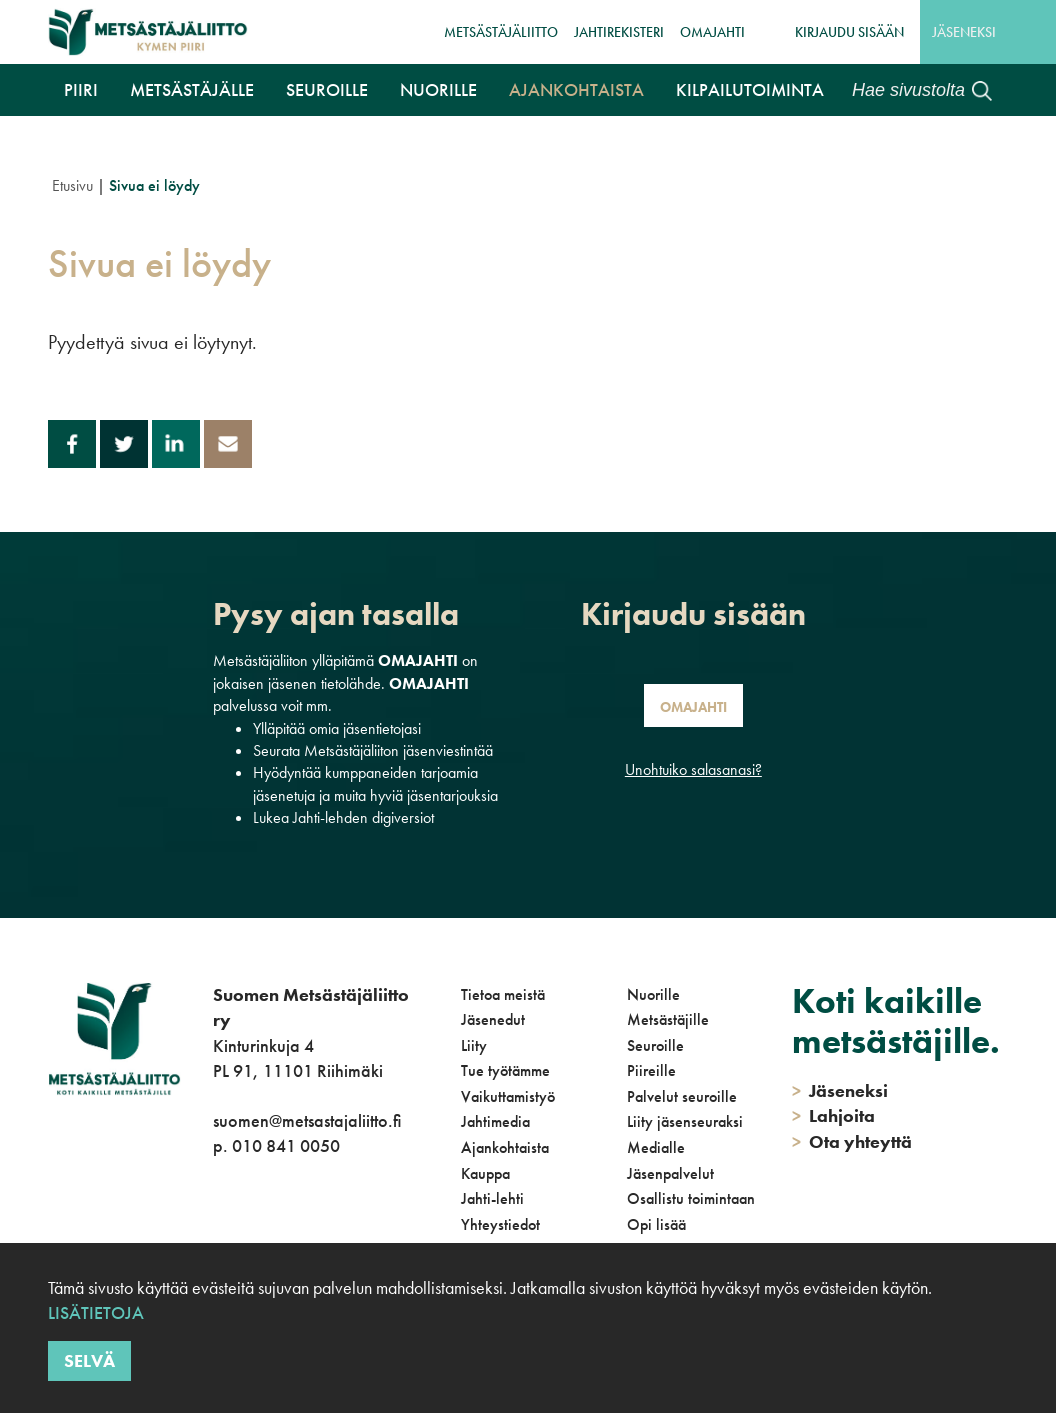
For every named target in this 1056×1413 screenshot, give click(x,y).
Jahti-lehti (492, 1198)
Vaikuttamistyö (508, 1096)
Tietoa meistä (503, 994)
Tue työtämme (505, 1070)
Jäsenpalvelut (670, 1173)
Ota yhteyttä (852, 1141)
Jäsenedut (493, 1019)
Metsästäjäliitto (501, 32)
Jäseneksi (964, 32)
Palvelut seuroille (682, 1096)
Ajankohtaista (576, 89)
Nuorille (438, 89)
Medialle (656, 1147)
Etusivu (72, 185)
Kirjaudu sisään (849, 32)
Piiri (81, 89)
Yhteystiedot (500, 1224)
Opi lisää (656, 1224)
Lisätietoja (96, 1312)
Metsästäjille (668, 1019)
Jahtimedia (495, 1121)
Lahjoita (833, 1115)
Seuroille (327, 89)
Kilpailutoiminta (750, 89)
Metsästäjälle (192, 89)
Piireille (651, 1070)
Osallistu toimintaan (691, 1198)
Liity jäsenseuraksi (685, 1121)
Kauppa (485, 1173)
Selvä (89, 1360)
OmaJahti (712, 32)
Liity (474, 1045)
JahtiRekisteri (619, 32)
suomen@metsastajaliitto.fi (307, 1120)
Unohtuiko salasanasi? (693, 769)
